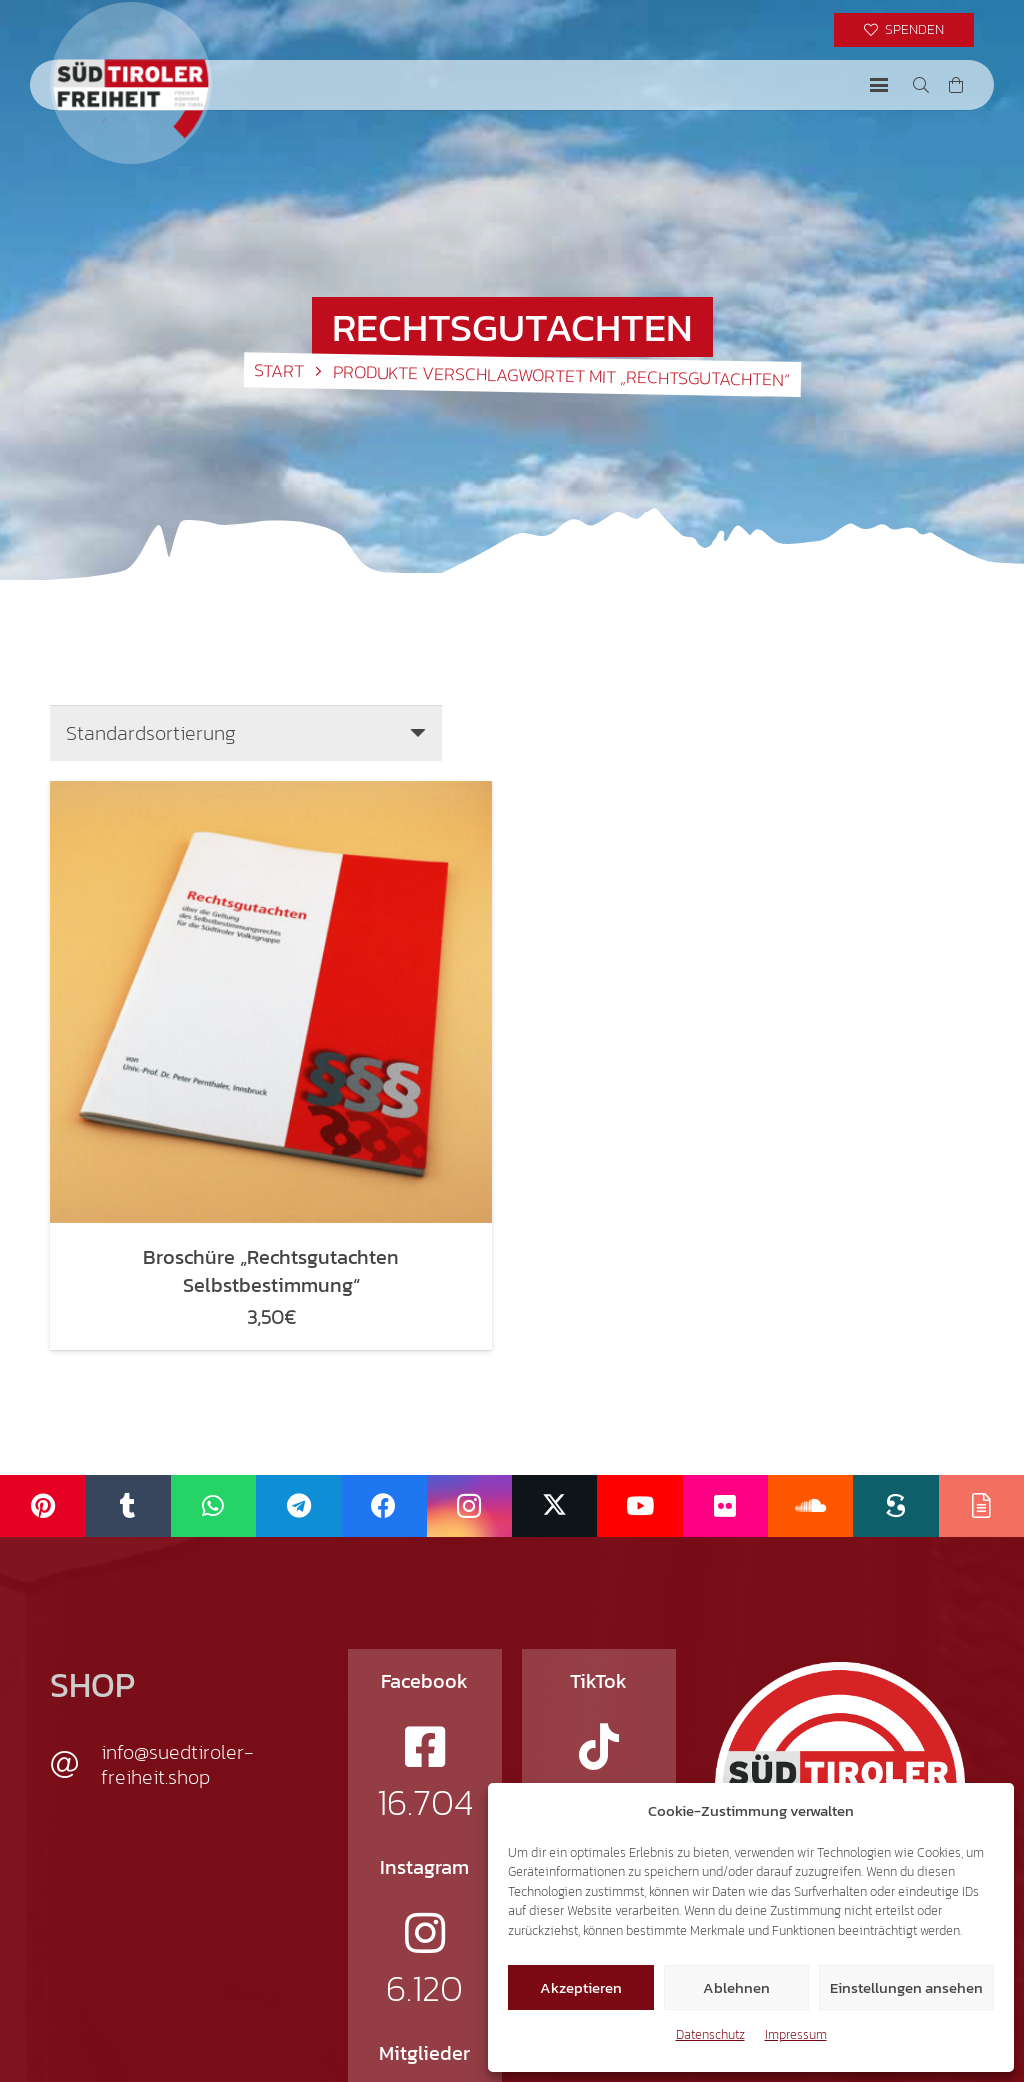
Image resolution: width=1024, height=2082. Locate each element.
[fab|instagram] (425, 1933)
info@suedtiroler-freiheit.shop (177, 1764)
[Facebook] (383, 1506)
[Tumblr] (127, 1506)
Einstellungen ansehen (906, 1987)
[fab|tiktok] (599, 1747)
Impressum (796, 2034)
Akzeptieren (581, 1987)
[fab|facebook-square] (425, 1747)
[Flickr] (725, 1506)
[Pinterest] (42, 1506)
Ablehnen (736, 1987)
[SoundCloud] (810, 1506)
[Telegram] (298, 1506)
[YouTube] (639, 1506)
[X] (554, 1506)
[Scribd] (895, 1506)
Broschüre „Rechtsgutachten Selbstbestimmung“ (271, 1271)
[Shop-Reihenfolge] (246, 733)
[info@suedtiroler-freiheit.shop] (75, 1765)
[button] (879, 85)
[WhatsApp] (213, 1506)
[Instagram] (469, 1506)
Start (279, 371)
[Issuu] (981, 1506)
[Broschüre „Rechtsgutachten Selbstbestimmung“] (271, 1002)
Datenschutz (710, 2034)
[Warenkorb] (956, 85)
